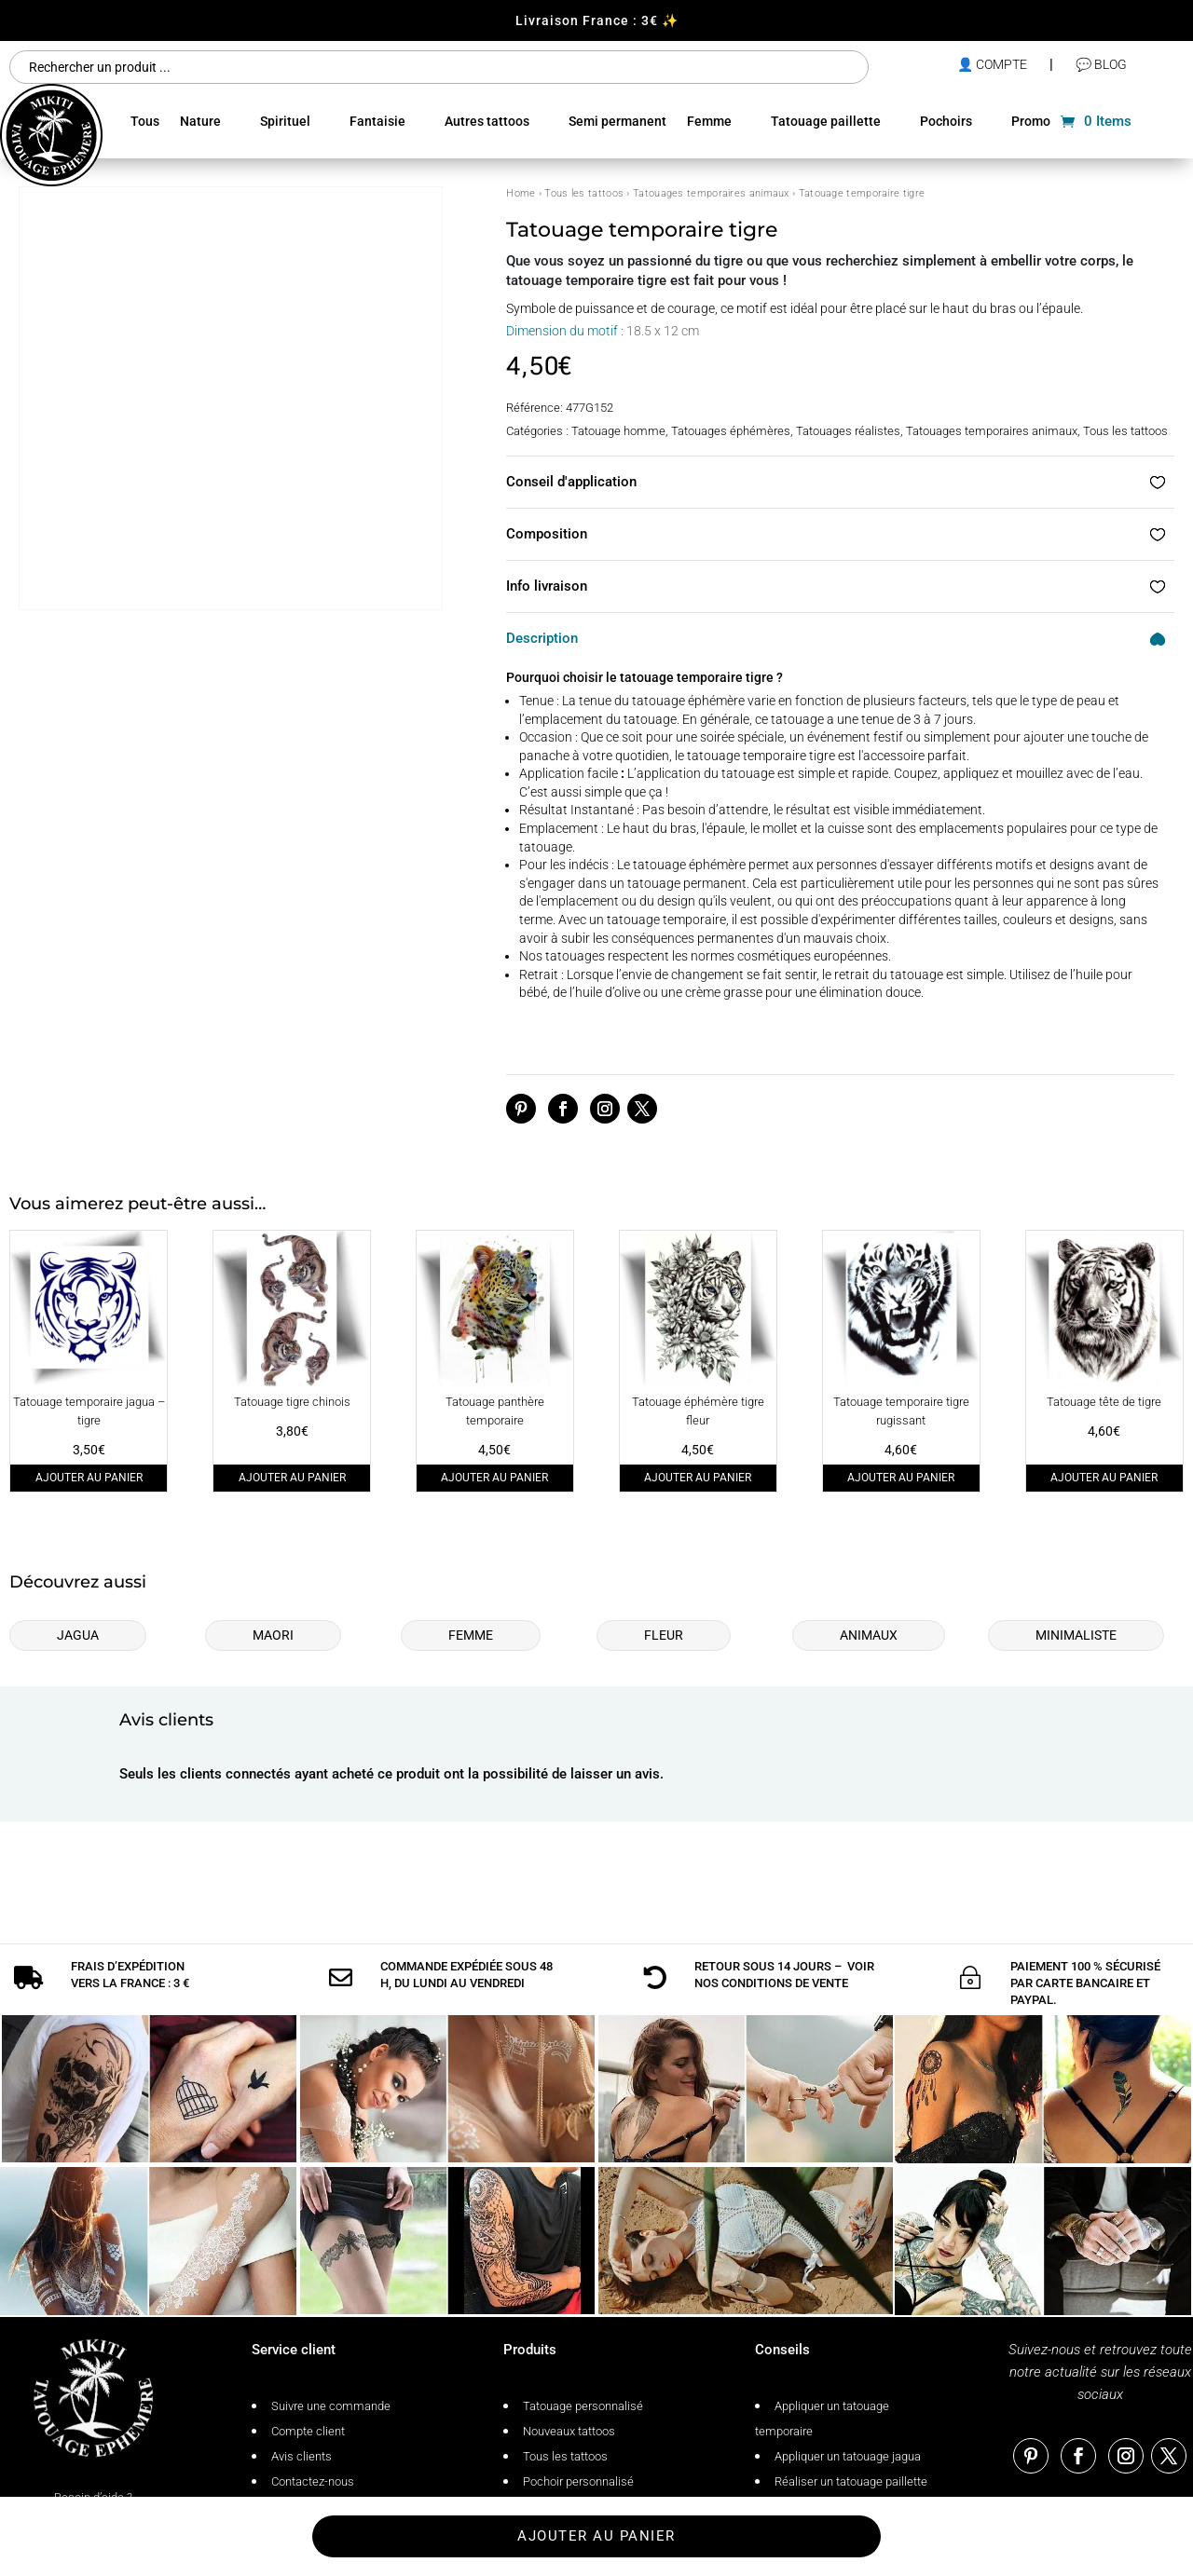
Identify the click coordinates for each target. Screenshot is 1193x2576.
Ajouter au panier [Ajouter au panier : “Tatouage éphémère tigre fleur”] (697, 1477)
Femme (709, 121)
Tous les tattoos (584, 193)
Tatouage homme (618, 431)
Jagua (78, 1635)
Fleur (663, 1635)
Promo (1030, 121)
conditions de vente (784, 1940)
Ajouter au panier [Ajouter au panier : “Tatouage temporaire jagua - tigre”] (89, 1477)
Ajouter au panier (596, 2536)
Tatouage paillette (826, 121)
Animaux (869, 1635)
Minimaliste (1076, 1635)
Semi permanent (617, 121)
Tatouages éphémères (730, 431)
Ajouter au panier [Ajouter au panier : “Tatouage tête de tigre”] (1104, 1477)
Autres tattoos (487, 121)
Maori (273, 1635)
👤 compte (992, 64)
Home (520, 193)
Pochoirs (946, 121)
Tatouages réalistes (848, 431)
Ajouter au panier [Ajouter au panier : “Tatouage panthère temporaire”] (494, 1477)
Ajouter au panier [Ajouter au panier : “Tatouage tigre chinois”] (292, 1477)
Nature (200, 121)
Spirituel (285, 121)
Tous (144, 121)
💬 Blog (1101, 64)
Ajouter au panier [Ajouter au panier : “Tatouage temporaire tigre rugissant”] (900, 1477)
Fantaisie (377, 121)
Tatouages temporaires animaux (711, 193)
